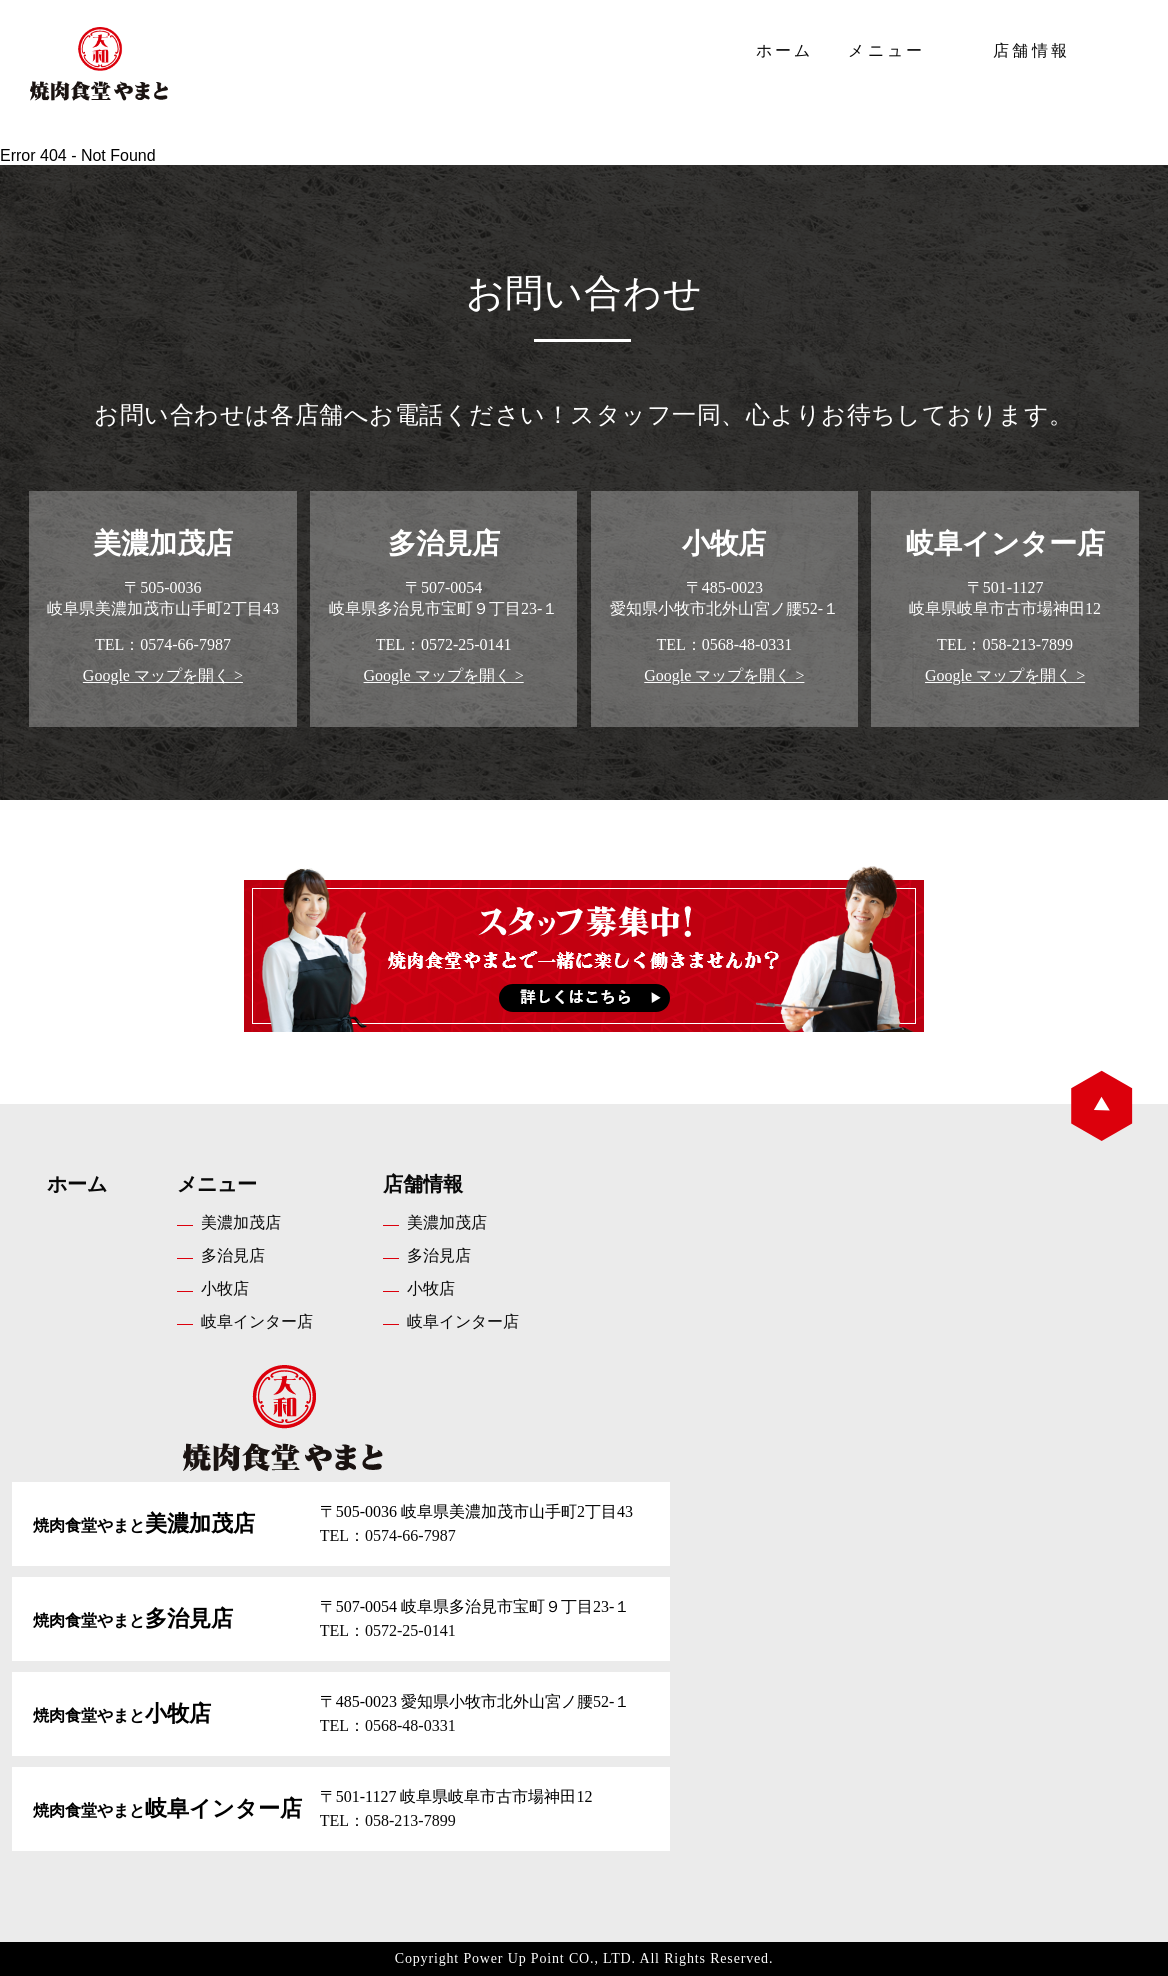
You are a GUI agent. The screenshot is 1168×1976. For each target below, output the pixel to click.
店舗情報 (1031, 50)
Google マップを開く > (163, 675)
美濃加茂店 (241, 1222)
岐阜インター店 (257, 1321)
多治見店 (233, 1255)
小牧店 (225, 1288)
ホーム (785, 50)
